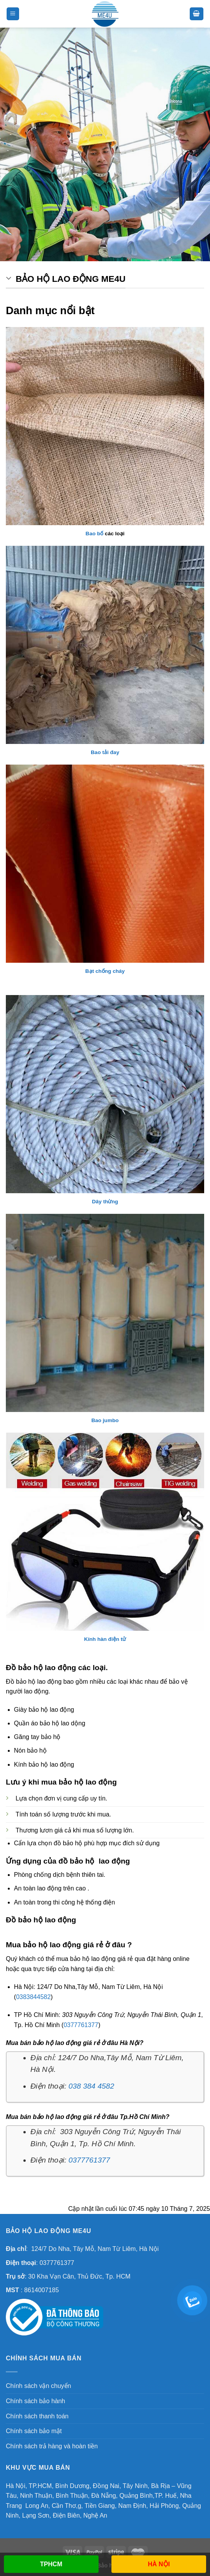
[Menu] (13, 13)
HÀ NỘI (159, 2564)
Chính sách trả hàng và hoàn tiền (52, 2446)
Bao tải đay (105, 752)
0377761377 (81, 2025)
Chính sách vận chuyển (38, 2386)
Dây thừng (105, 1201)
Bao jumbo (104, 1420)
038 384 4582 (91, 2086)
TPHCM (51, 2564)
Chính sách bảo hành (35, 2401)
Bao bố (95, 533)
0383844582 (33, 1997)
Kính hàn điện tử (105, 1639)
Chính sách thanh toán (37, 2416)
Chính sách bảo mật (34, 2431)
